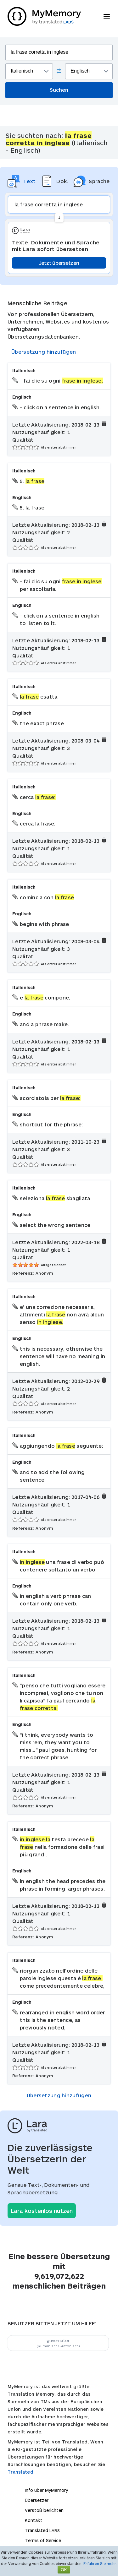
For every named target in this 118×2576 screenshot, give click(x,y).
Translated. (21, 2472)
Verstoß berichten (44, 2510)
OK (64, 2569)
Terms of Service (43, 2540)
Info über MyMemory (46, 2490)
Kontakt (33, 2520)
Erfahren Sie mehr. (100, 2563)
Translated (42, 2530)
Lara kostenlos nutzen (42, 2210)
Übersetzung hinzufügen (43, 352)
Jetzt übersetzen (59, 263)
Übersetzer (36, 2500)
